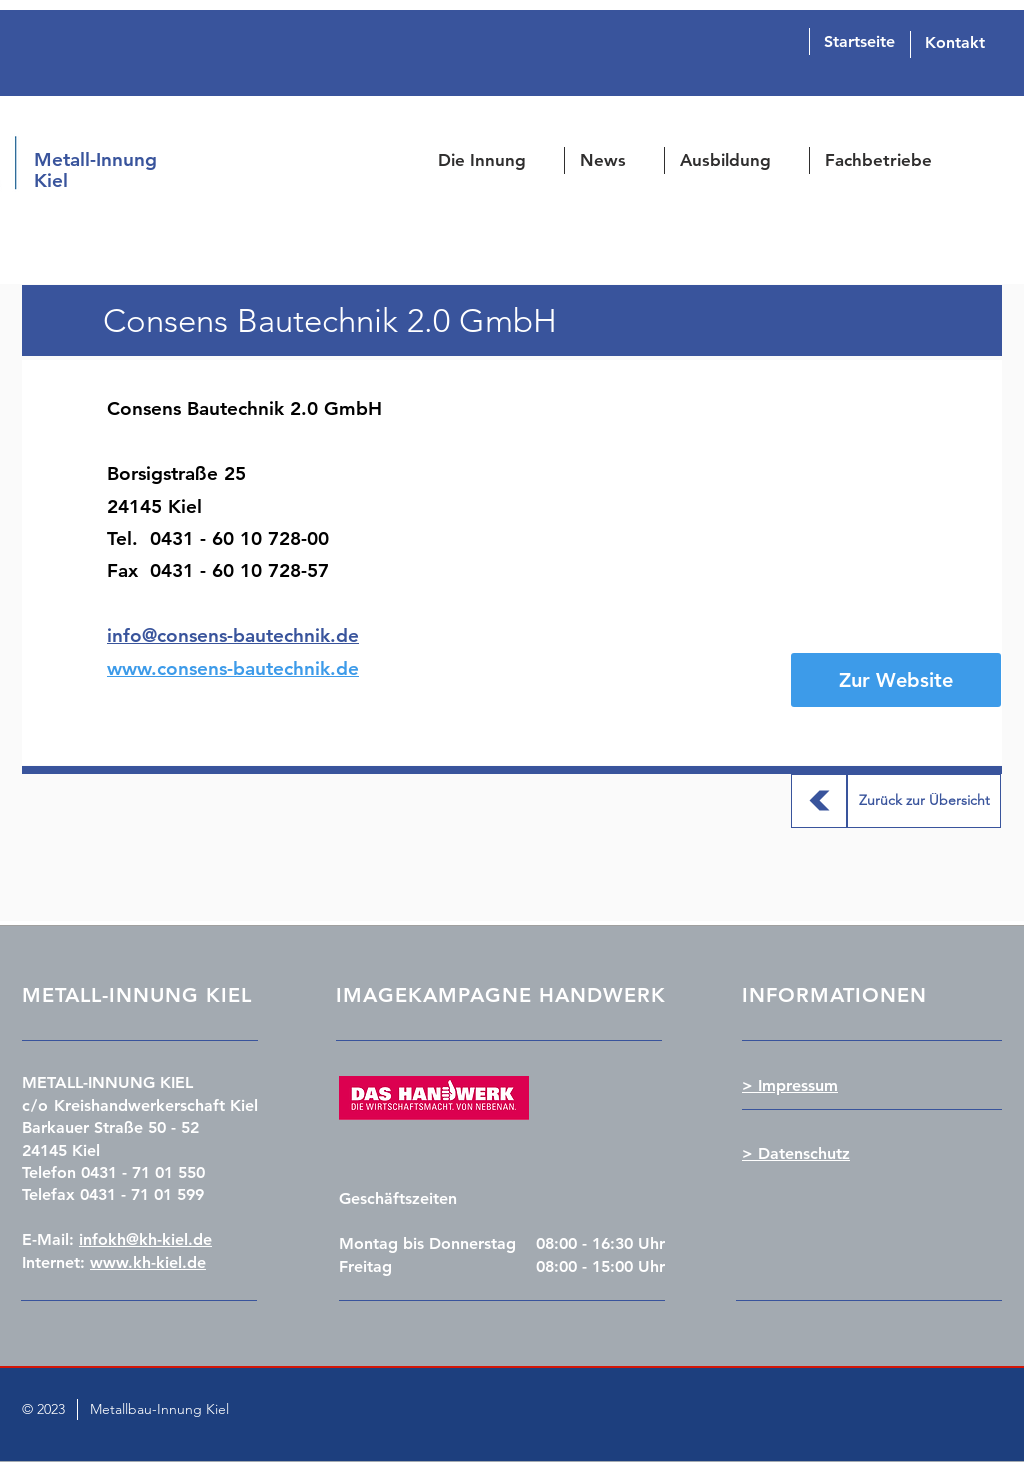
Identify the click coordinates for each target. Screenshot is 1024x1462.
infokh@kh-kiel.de (145, 1239)
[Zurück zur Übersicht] (819, 801)
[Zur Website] (896, 680)
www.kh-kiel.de (148, 1262)
